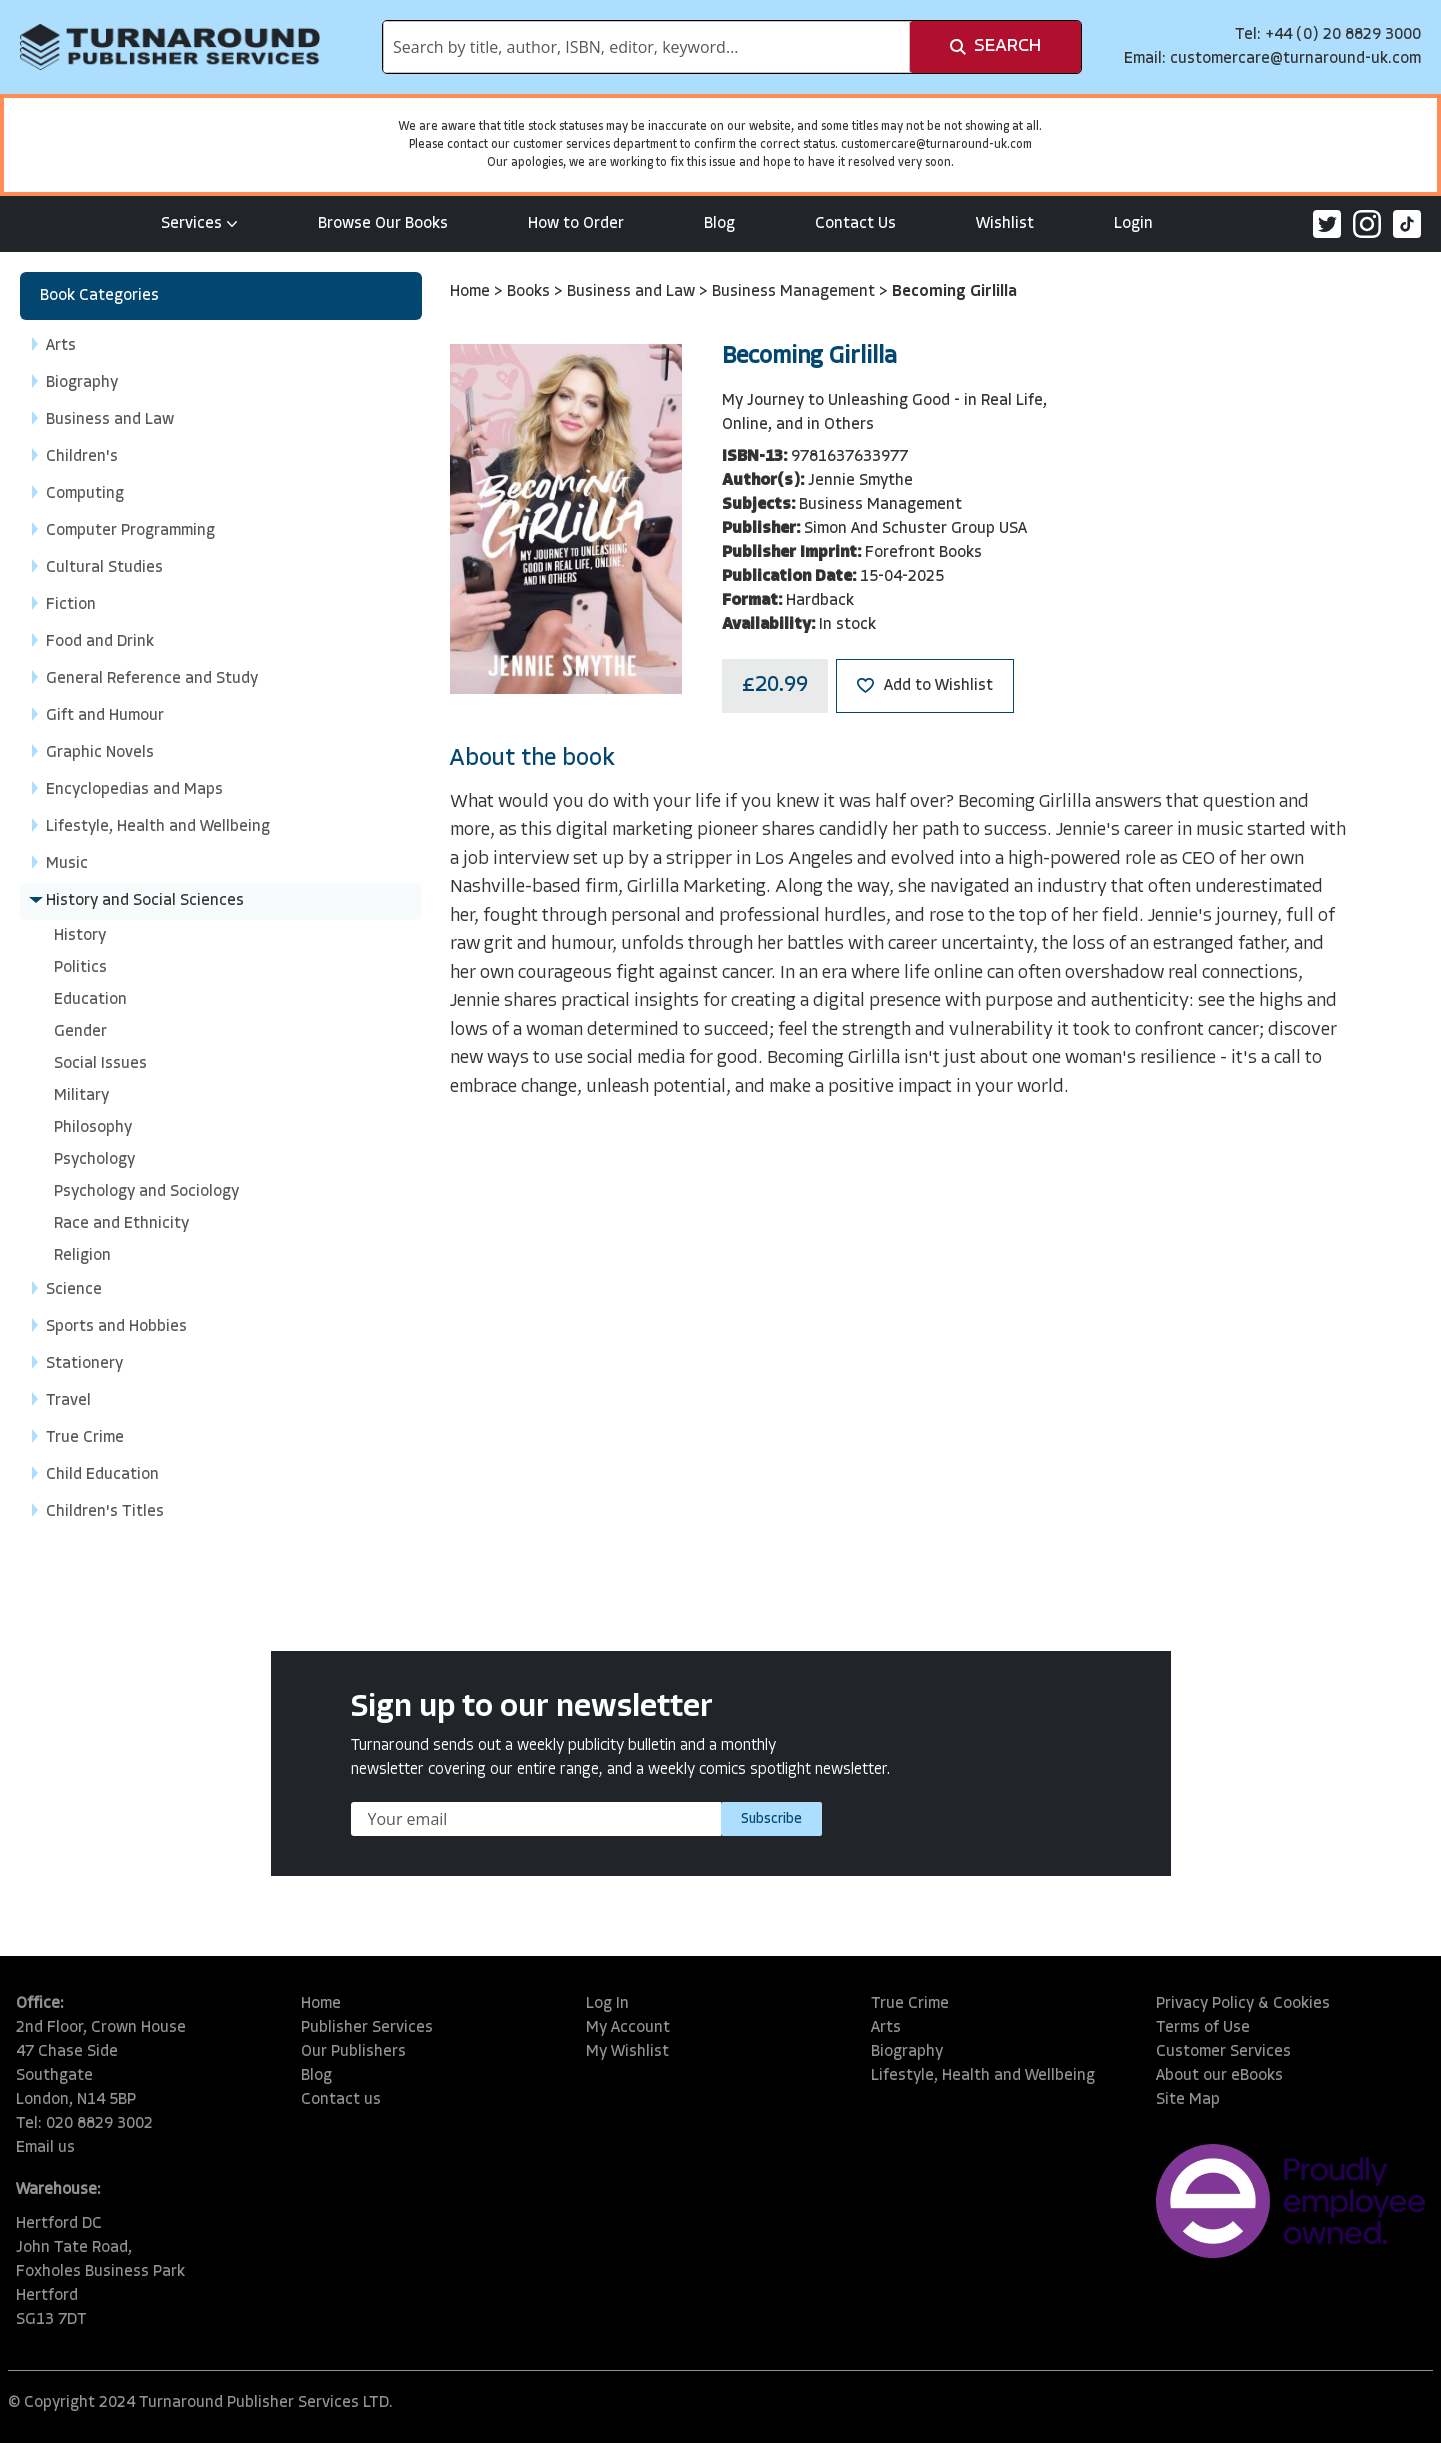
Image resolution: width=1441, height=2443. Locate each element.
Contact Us (855, 224)
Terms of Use (1203, 2028)
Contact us (341, 2100)
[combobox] (646, 47)
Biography (907, 2052)
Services (199, 224)
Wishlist (1005, 224)
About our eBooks (1219, 2076)
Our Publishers (353, 2052)
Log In (607, 2004)
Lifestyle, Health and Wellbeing (983, 2076)
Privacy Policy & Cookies (1243, 2004)
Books (530, 292)
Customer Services (1223, 2052)
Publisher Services (367, 2028)
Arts (886, 2028)
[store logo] (170, 47)
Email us (45, 2148)
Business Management (795, 292)
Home (472, 292)
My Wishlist (627, 2052)
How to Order (576, 224)
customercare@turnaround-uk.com (1295, 59)
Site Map (1188, 2100)
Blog (719, 224)
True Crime (910, 2004)
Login (1133, 224)
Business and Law (633, 292)
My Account (628, 2028)
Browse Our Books (383, 224)
